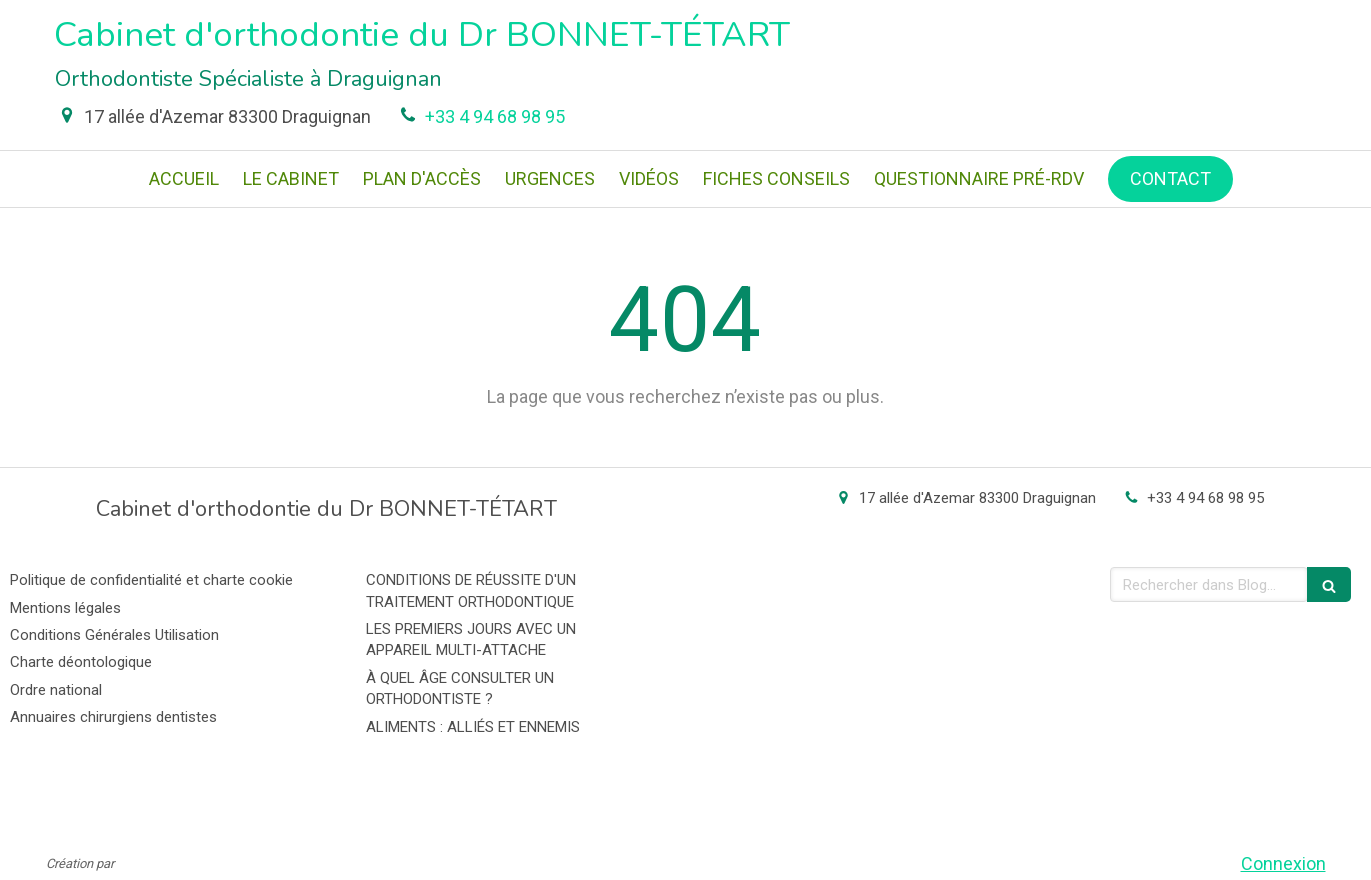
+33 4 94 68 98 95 (495, 116)
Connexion (1283, 863)
